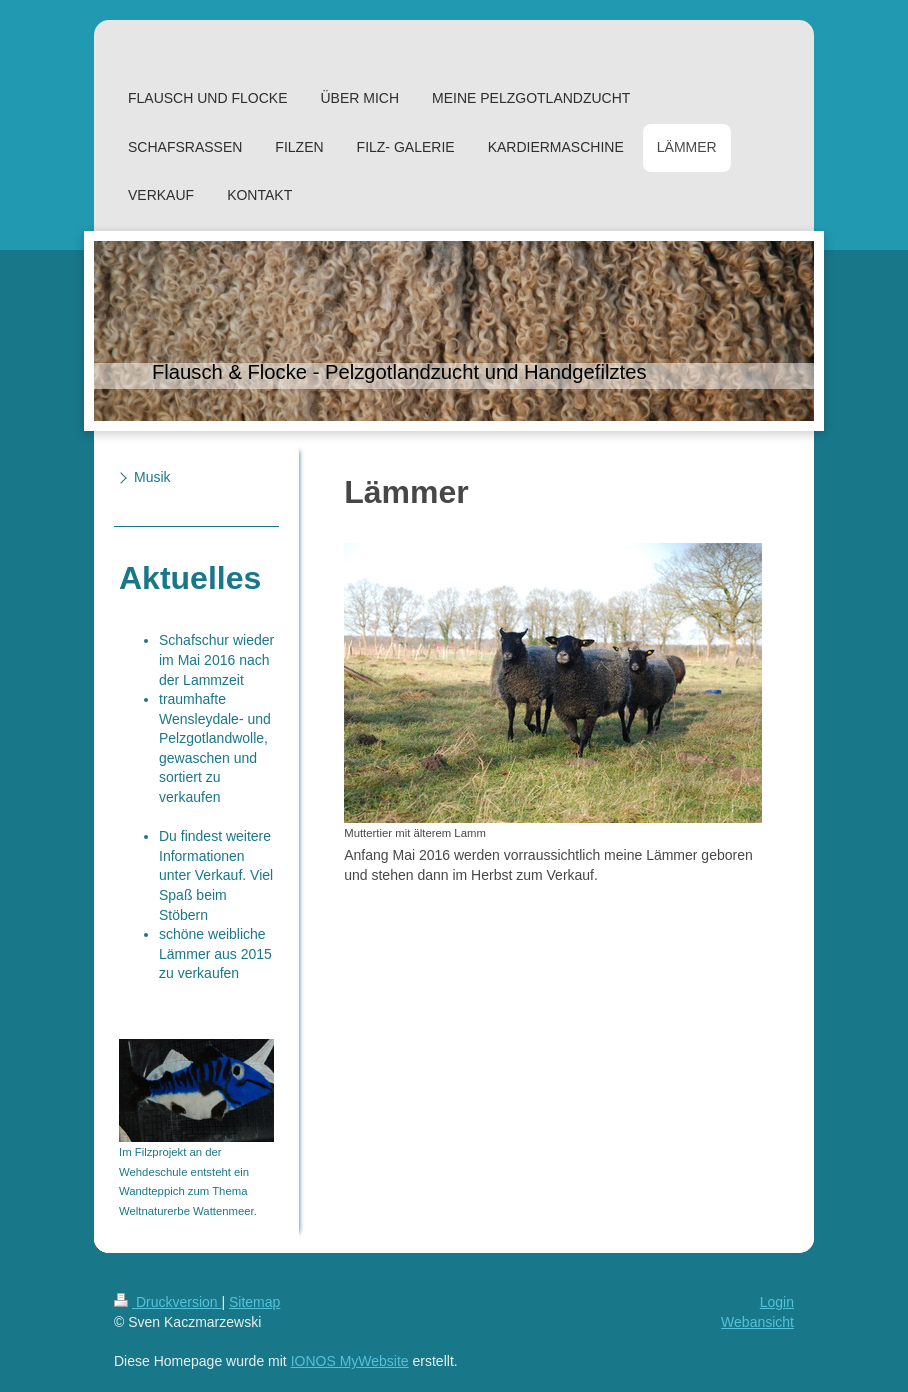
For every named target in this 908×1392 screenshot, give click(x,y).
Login (777, 1302)
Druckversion (167, 1302)
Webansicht (757, 1322)
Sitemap (254, 1302)
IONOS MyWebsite (350, 1361)
